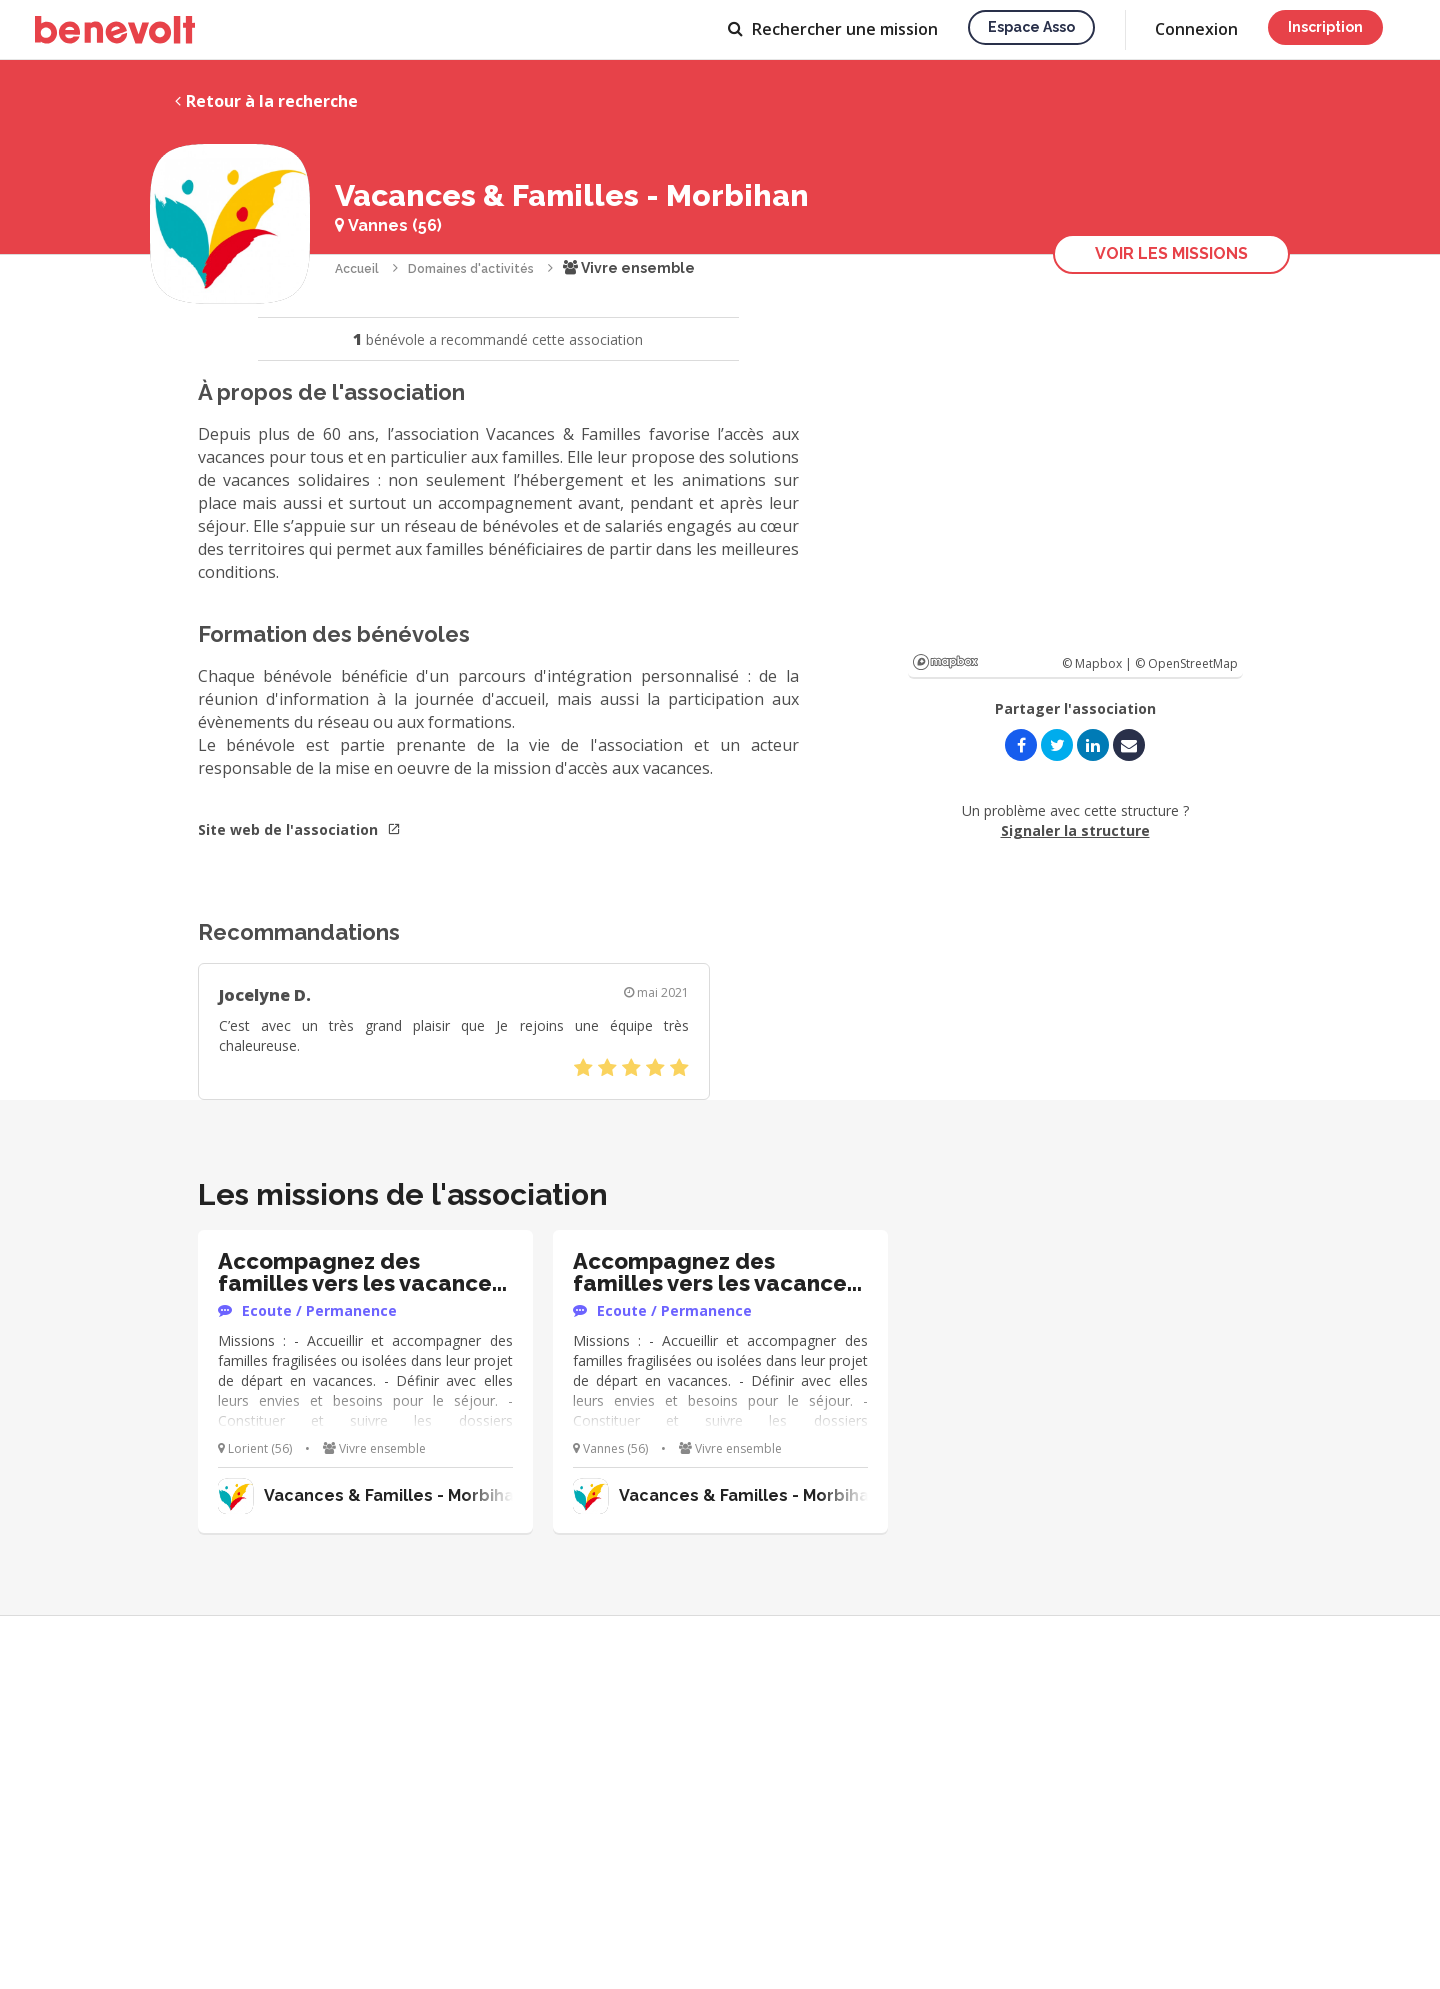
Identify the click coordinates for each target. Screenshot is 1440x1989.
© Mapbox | (1098, 663)
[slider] (631, 1068)
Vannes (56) (388, 225)
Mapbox (945, 662)
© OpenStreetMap (1186, 663)
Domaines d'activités (471, 269)
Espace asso (1031, 27)
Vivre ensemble (629, 268)
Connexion (1196, 29)
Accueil (357, 269)
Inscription (1325, 27)
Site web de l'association (299, 829)
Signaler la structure (1075, 830)
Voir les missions (1171, 253)
